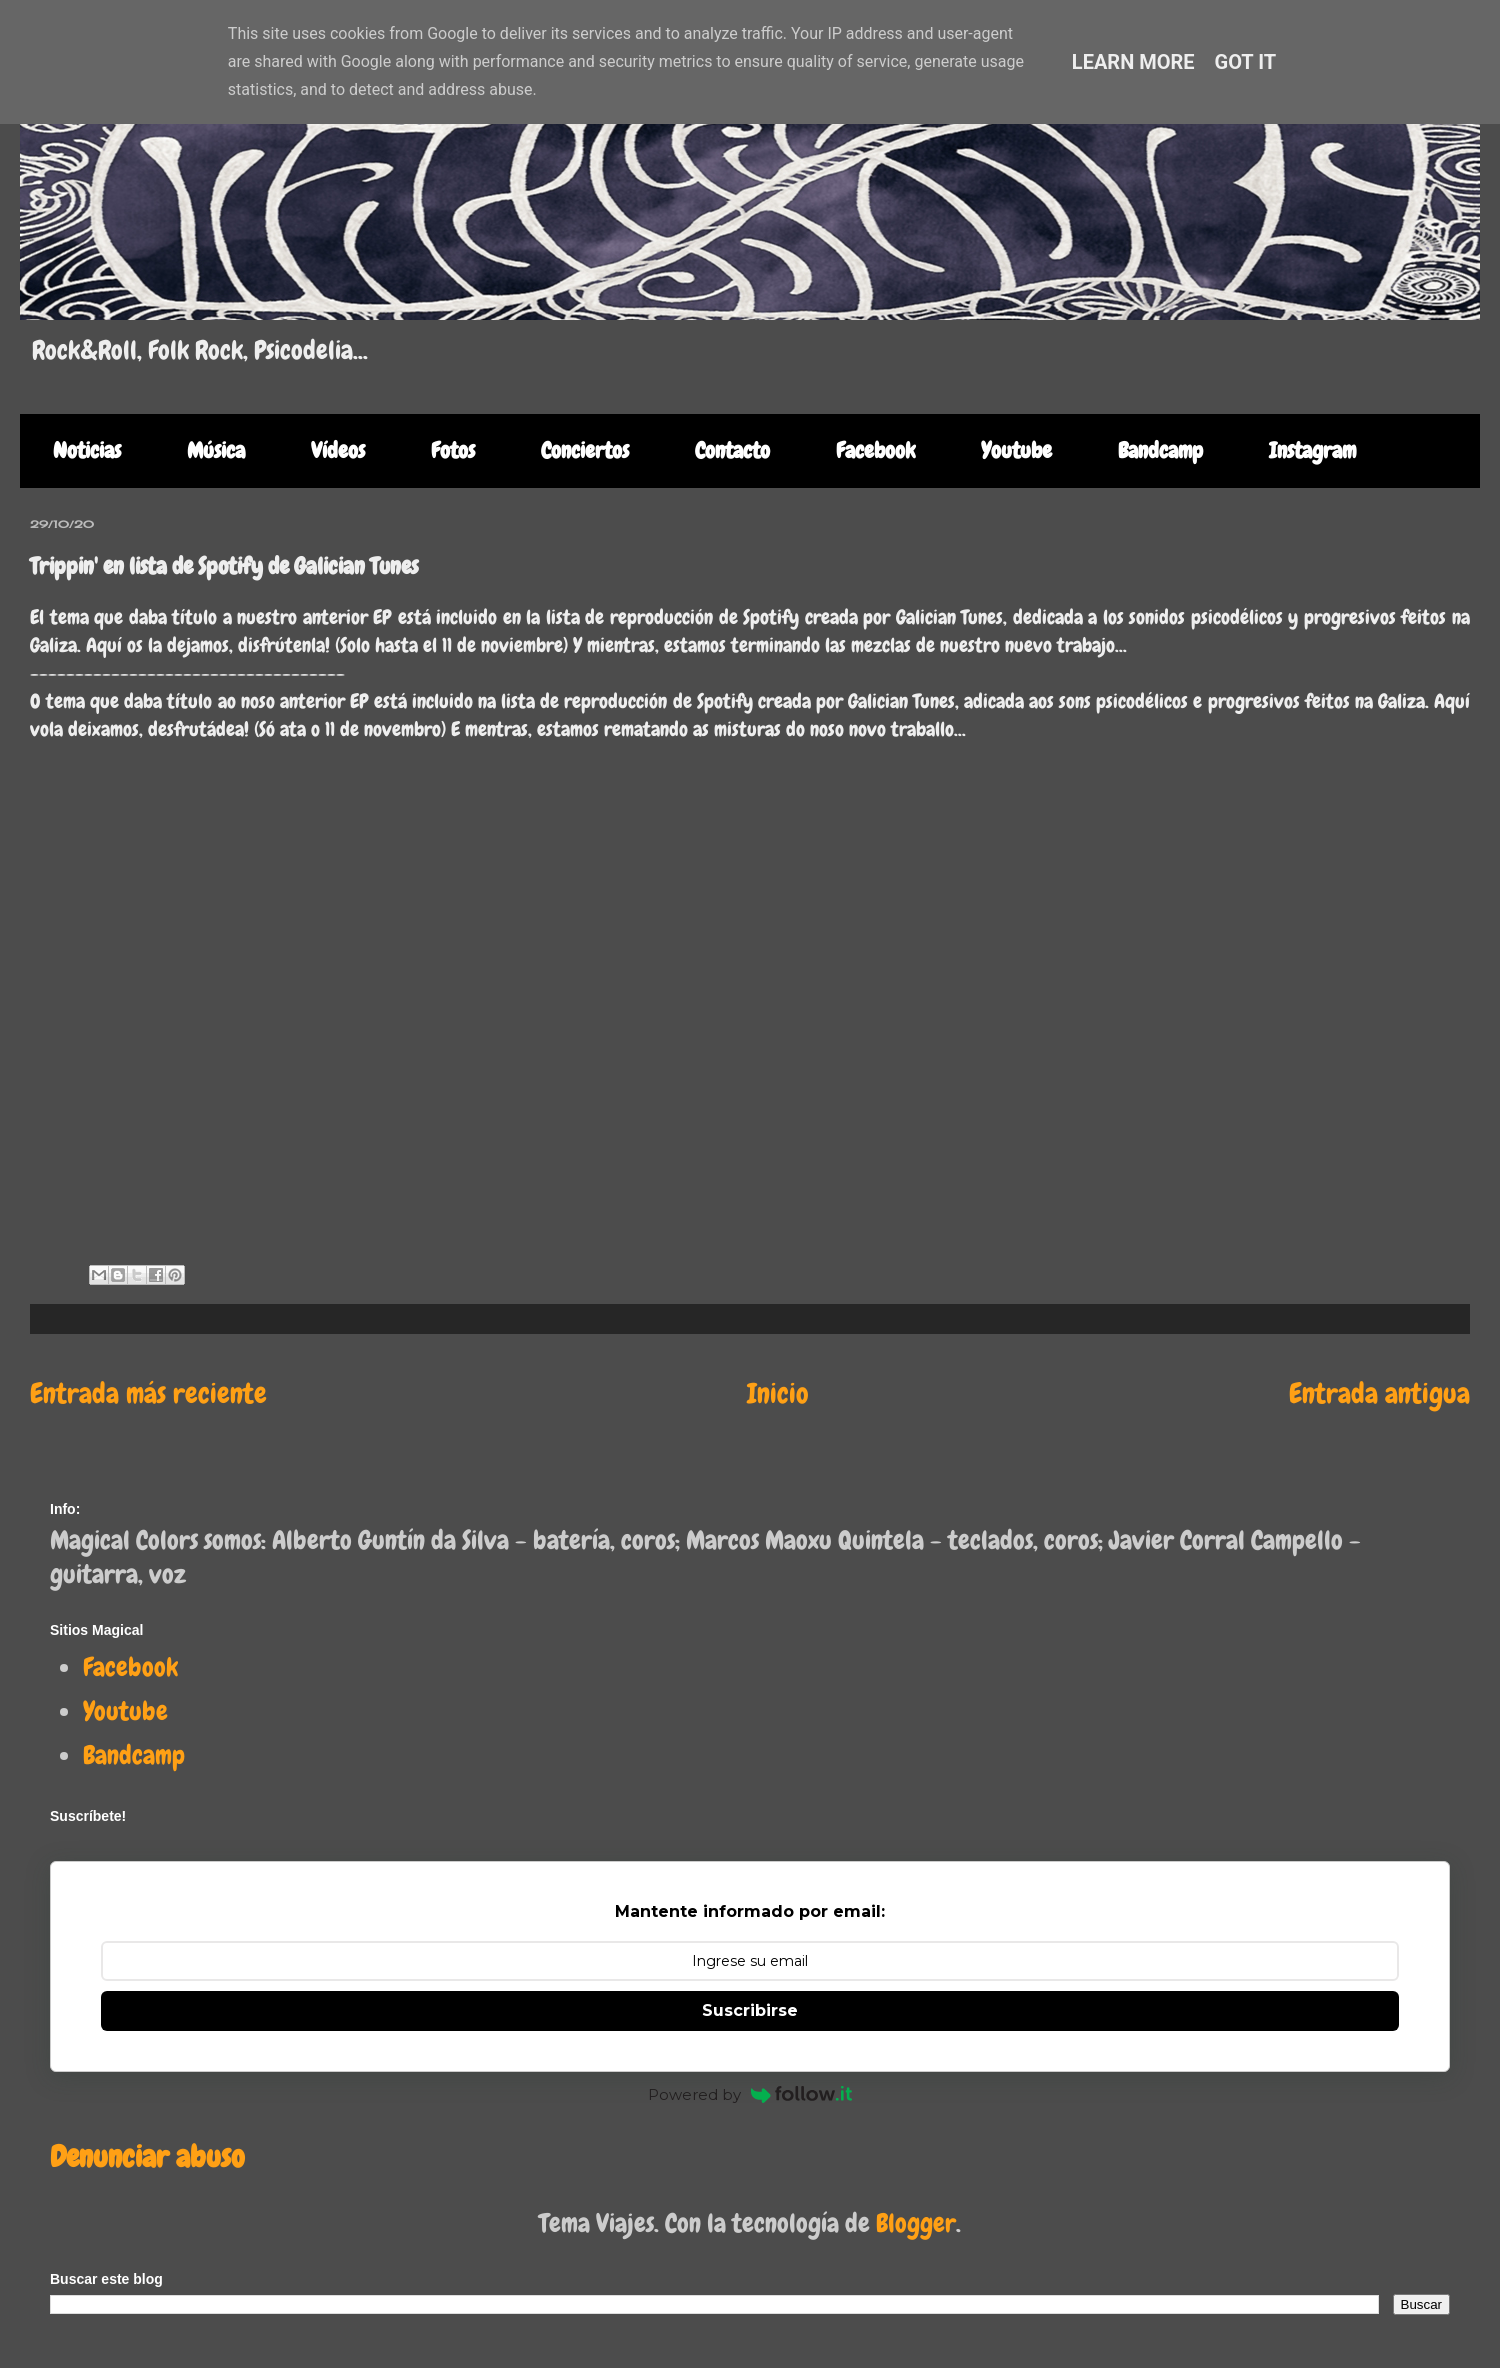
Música (216, 450)
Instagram (1312, 450)
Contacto (732, 450)
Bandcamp (1160, 450)
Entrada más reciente (148, 1393)
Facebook (875, 450)
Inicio (778, 1393)
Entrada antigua (1379, 1393)
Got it (1246, 62)
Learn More (1133, 62)
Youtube (1016, 450)
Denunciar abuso (147, 2156)
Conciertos (585, 450)
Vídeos (338, 450)
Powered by (750, 2094)
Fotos (453, 450)
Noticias (87, 450)
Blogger (916, 2223)
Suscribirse (750, 2010)
